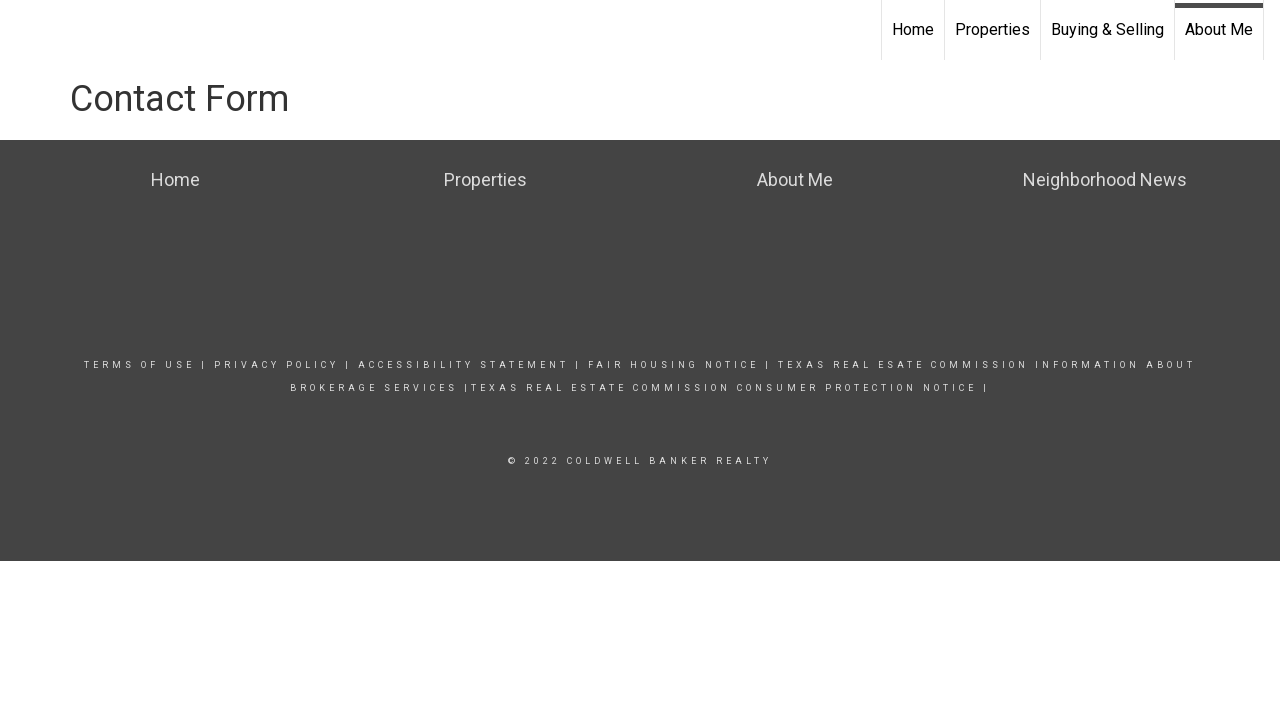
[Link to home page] (25, 30)
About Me (1219, 29)
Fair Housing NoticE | (680, 365)
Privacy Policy (276, 365)
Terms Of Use (139, 365)
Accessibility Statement (463, 365)
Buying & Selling (1107, 29)
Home (913, 29)
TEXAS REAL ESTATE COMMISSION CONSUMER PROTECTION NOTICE (724, 388)
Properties (992, 29)
